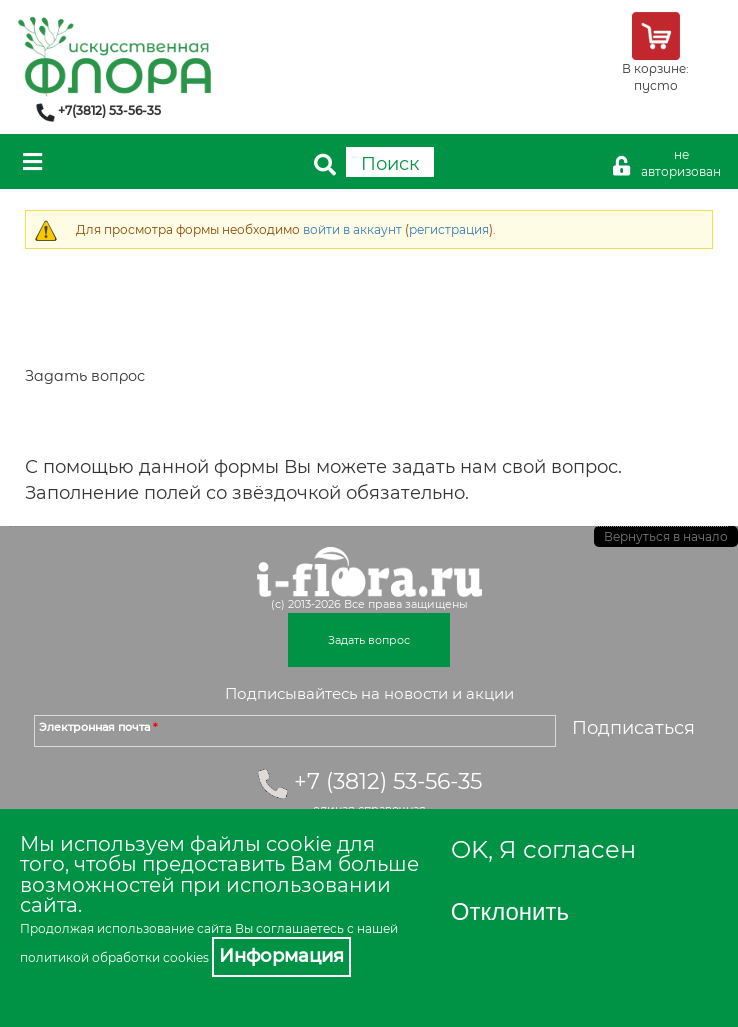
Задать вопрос (369, 640)
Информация (281, 956)
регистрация (449, 229)
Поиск (390, 164)
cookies (186, 957)
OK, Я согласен (543, 849)
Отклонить (510, 911)
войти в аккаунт (352, 229)
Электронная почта (98, 727)
